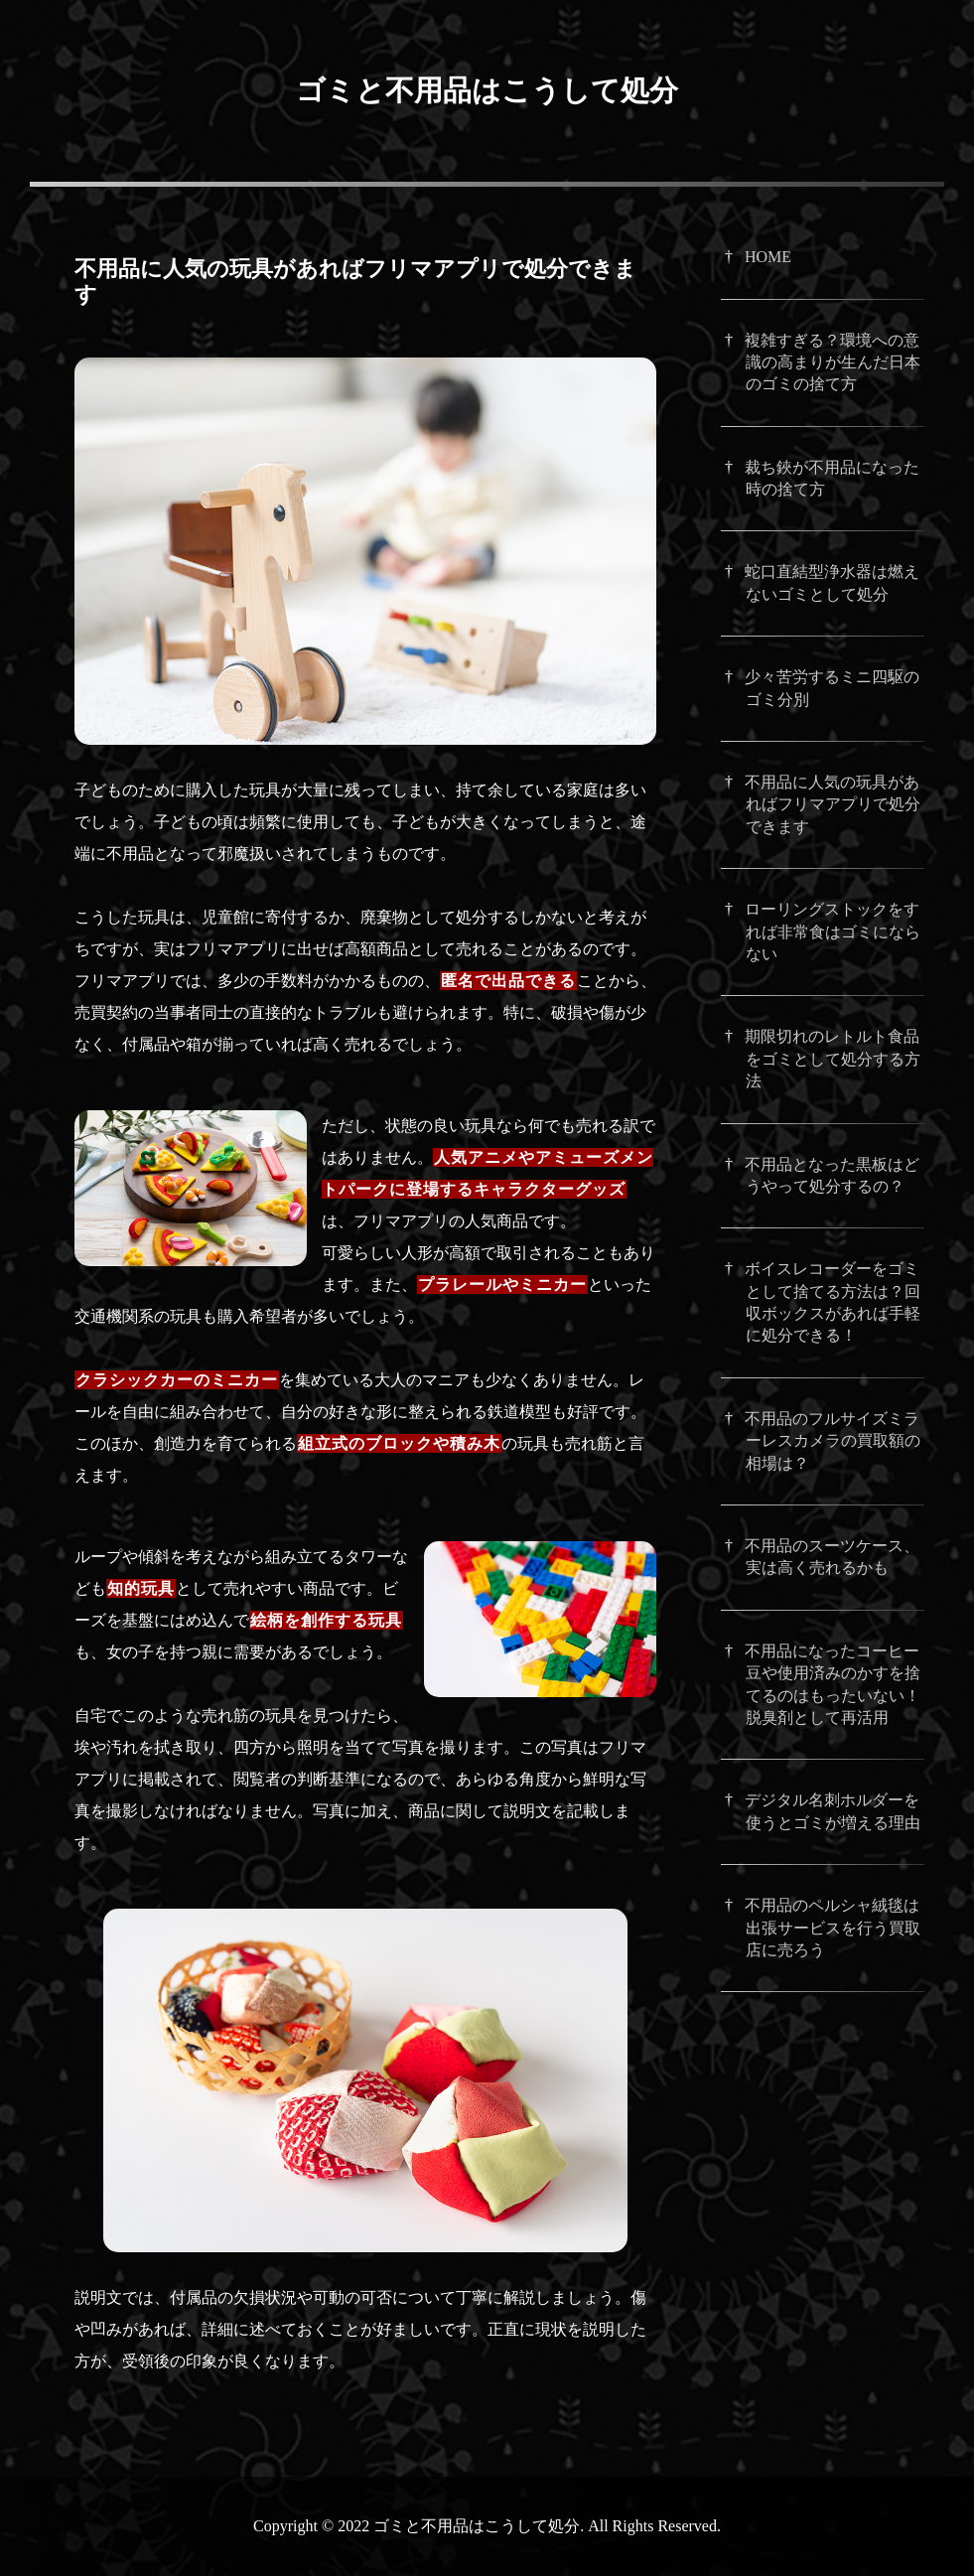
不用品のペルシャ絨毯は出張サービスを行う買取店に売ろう (832, 1927)
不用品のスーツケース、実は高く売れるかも (832, 1556)
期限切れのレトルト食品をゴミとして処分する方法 (832, 1058)
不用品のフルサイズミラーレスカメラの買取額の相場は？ (832, 1441)
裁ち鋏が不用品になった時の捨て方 (832, 478)
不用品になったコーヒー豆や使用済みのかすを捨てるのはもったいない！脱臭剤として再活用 (832, 1684)
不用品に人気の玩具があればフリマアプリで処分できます (832, 804)
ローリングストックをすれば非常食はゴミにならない (832, 931)
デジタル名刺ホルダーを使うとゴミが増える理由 (832, 1810)
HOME (768, 256)
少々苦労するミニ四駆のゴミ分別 (832, 687)
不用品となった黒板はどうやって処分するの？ (832, 1175)
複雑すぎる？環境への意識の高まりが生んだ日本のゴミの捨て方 (832, 362)
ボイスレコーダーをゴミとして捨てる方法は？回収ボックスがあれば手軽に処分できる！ (832, 1302)
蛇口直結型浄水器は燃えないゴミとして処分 (832, 582)
